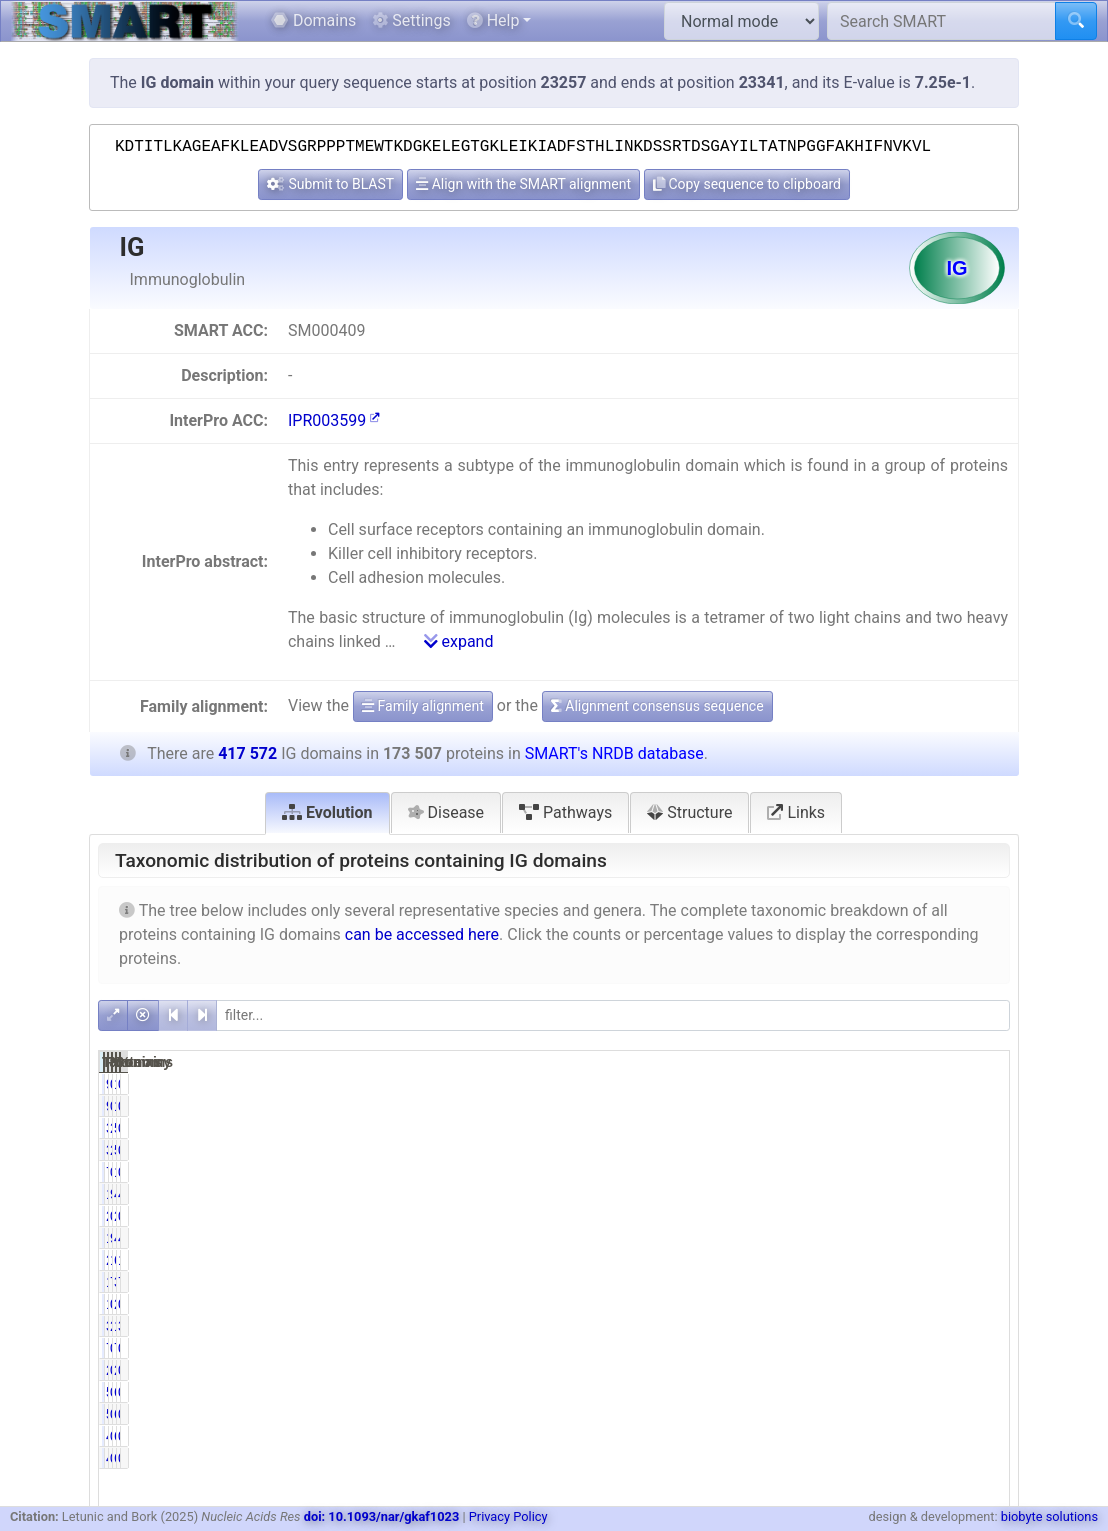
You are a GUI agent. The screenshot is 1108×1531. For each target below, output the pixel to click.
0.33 (854, 1392)
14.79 (850, 1260)
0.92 (983, 1128)
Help (493, 20)
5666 (917, 1128)
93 (797, 1084)
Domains (313, 20)
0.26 (983, 1172)
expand (459, 641)
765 (792, 1172)
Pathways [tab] (565, 812)
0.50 (983, 1304)
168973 (780, 1194)
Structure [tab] (689, 812)
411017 (909, 1194)
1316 (788, 1304)
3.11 (983, 1326)
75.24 (979, 1282)
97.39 (850, 1194)
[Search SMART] (941, 21)
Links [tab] (796, 812)
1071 (917, 1172)
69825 (913, 1260)
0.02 (983, 1084)
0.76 (854, 1304)
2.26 (854, 1326)
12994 (913, 1326)
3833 (788, 1128)
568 (792, 1392)
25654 (784, 1260)
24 (797, 1370)
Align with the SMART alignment (523, 184)
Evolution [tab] (327, 812)
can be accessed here (422, 934)
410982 (909, 1238)
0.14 (983, 1392)
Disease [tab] (446, 812)
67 (925, 1436)
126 (920, 1084)
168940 (780, 1238)
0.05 (854, 1084)
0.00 (854, 1216)
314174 (909, 1282)
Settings (411, 20)
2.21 (854, 1128)
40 (797, 1436)
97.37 (850, 1238)
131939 (780, 1282)
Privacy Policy (508, 1516)
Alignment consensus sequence (657, 706)
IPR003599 (334, 420)
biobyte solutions (1049, 1516)
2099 (917, 1304)
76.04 (850, 1282)
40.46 (979, 1238)
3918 (788, 1326)
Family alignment (423, 706)
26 (925, 1370)
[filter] (613, 1015)
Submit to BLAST (330, 184)
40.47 (979, 1194)
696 (920, 1392)
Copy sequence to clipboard (747, 184)
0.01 (854, 1370)
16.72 (979, 1260)
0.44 (854, 1172)
